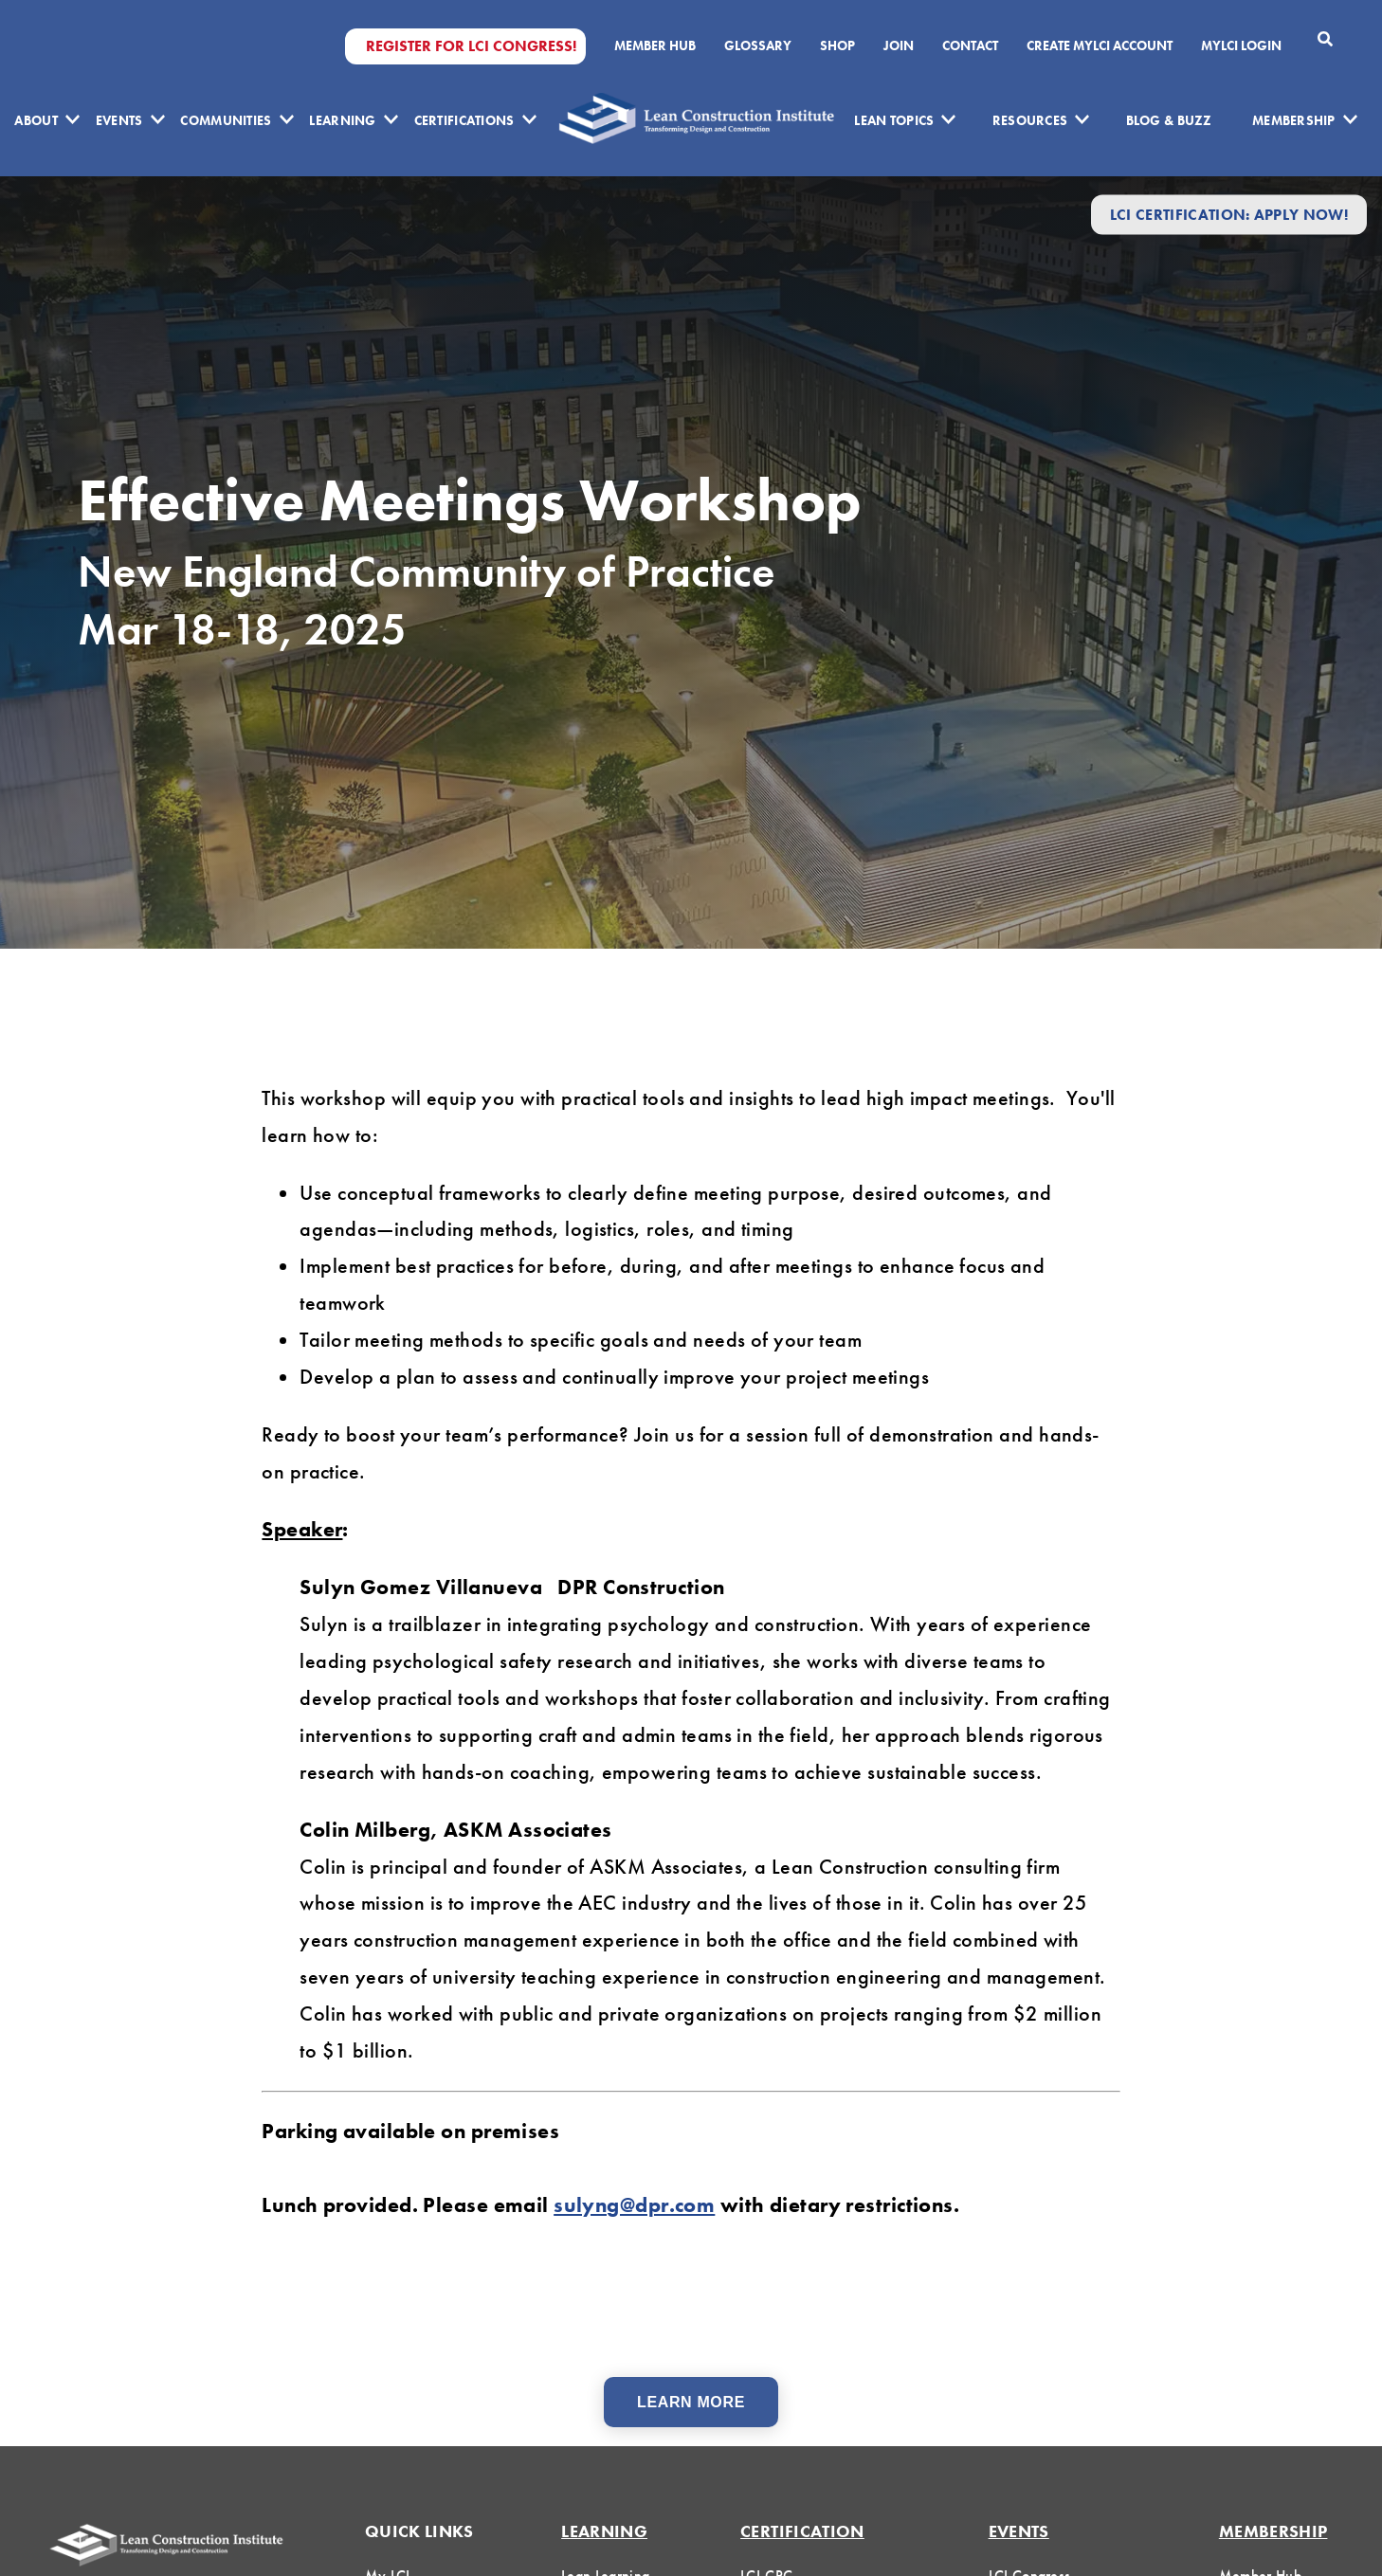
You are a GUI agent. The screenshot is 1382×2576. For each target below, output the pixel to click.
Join (898, 45)
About (35, 120)
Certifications (464, 120)
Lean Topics (894, 120)
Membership (1294, 120)
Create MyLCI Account (1100, 45)
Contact (970, 45)
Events (119, 120)
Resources (1030, 120)
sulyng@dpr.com (634, 2205)
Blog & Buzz (1169, 120)
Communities (225, 120)
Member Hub (655, 45)
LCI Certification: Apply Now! (1229, 215)
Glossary (757, 45)
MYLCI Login (1241, 45)
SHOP (837, 45)
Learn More (691, 2402)
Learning (342, 120)
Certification (802, 2531)
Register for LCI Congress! (471, 46)
